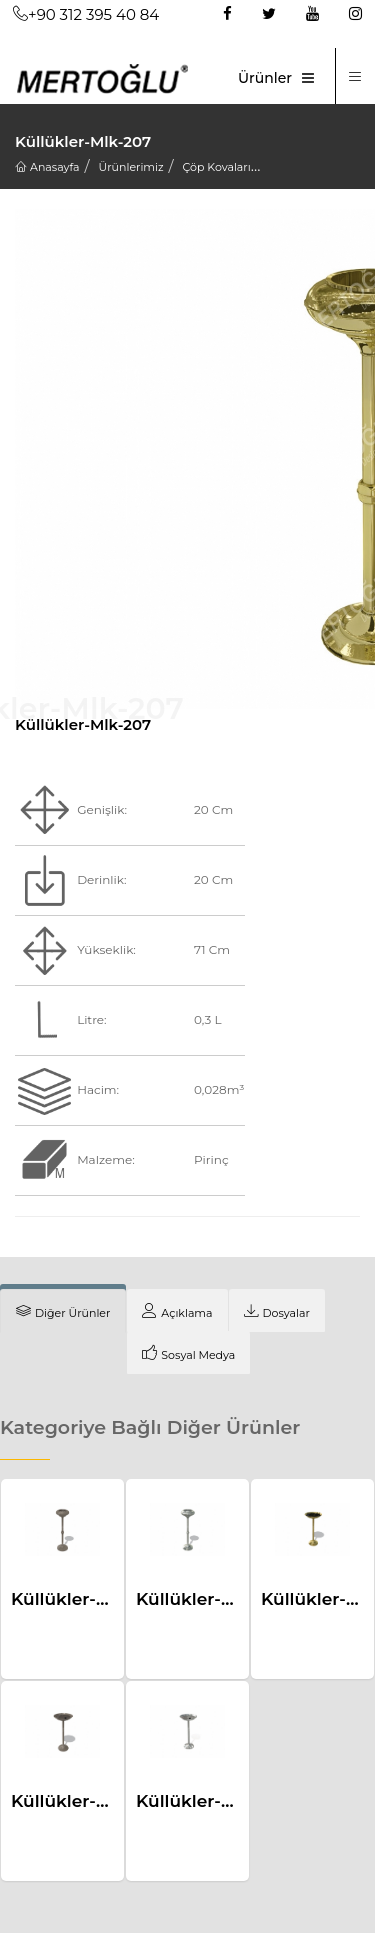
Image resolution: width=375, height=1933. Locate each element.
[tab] (63, 1311)
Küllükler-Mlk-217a (215, 1801)
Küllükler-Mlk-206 (88, 1599)
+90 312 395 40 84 (86, 14)
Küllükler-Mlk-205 (213, 1599)
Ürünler (265, 78)
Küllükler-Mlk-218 (86, 1801)
